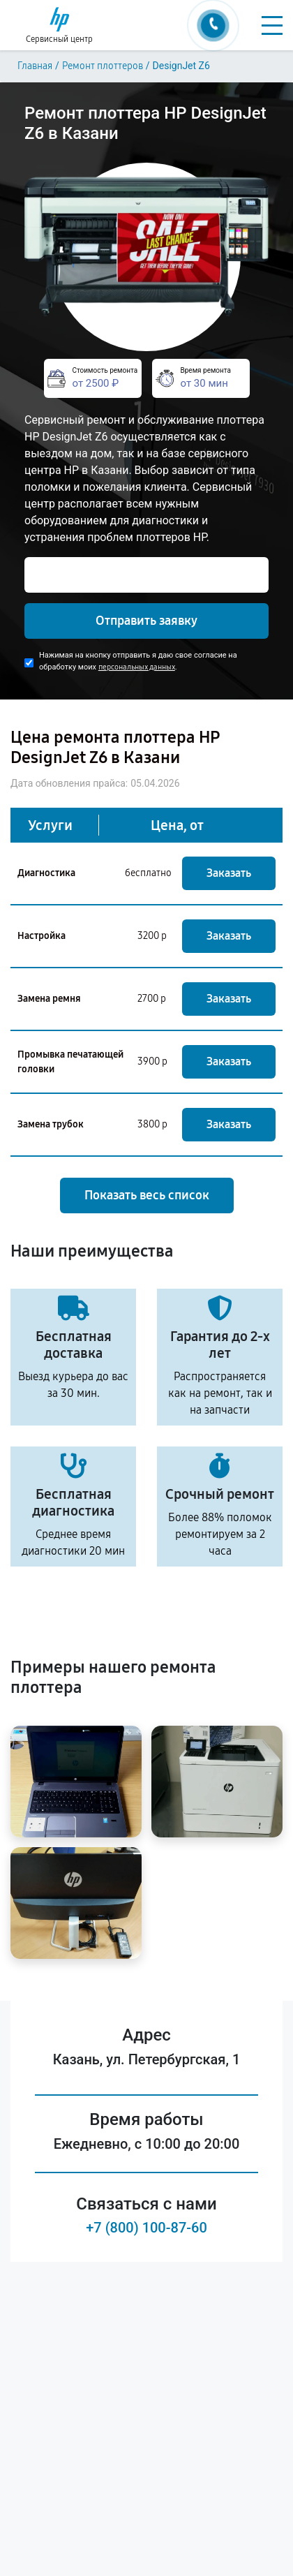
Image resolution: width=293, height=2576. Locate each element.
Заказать (228, 873)
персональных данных (136, 667)
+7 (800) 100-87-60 (146, 2227)
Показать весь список (146, 1195)
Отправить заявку (146, 620)
